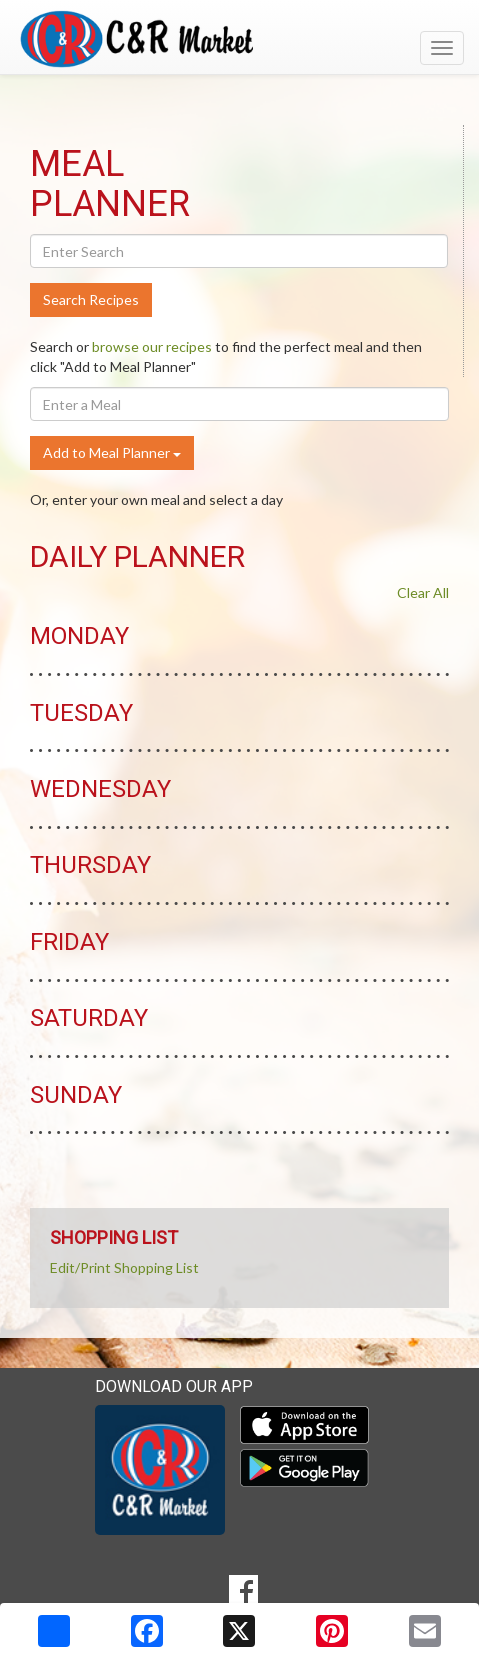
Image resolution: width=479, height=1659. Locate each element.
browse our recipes (152, 346)
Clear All (423, 592)
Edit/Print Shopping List (124, 1267)
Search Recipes (91, 299)
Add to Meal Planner (112, 452)
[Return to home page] (239, 39)
